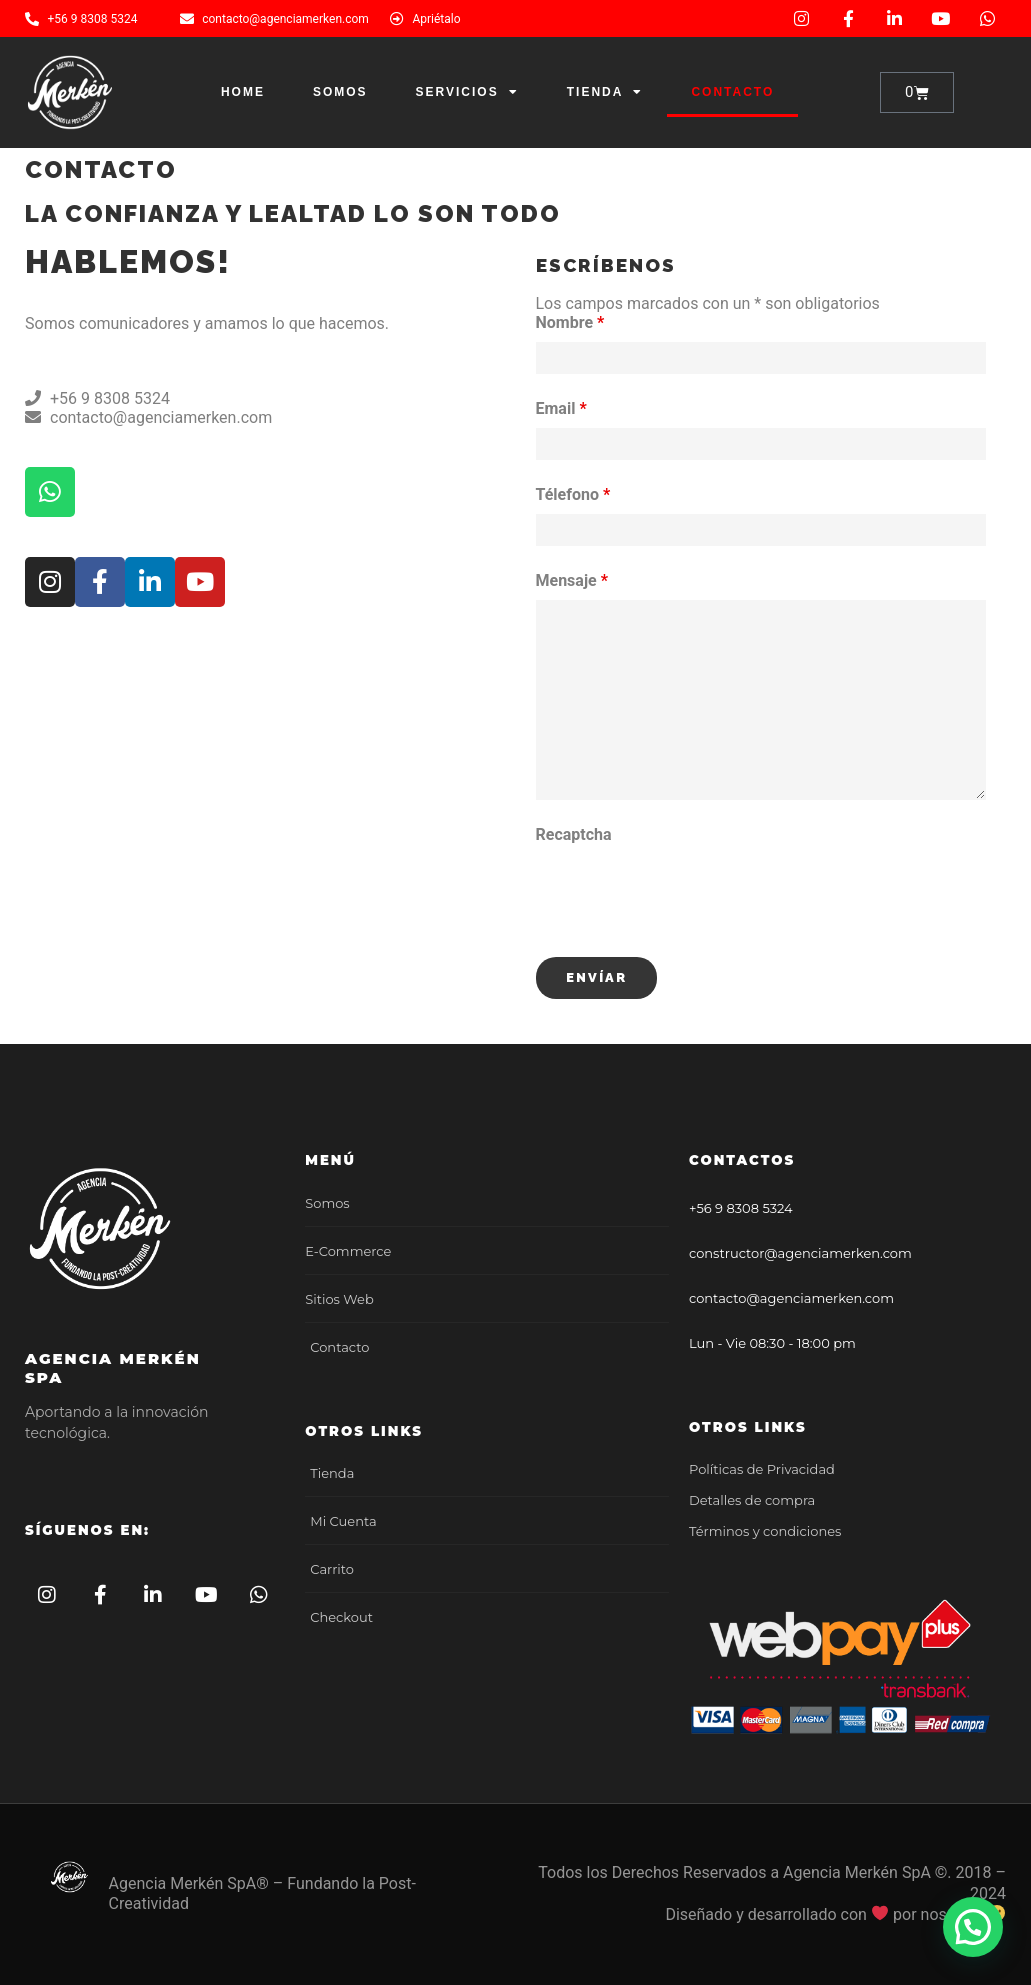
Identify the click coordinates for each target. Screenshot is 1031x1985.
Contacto (732, 92)
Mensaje (572, 580)
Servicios (467, 92)
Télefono (573, 494)
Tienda (605, 92)
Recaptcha (574, 834)
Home (243, 92)
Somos (340, 92)
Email (561, 408)
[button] (973, 1928)
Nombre (570, 322)
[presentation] (688, 893)
